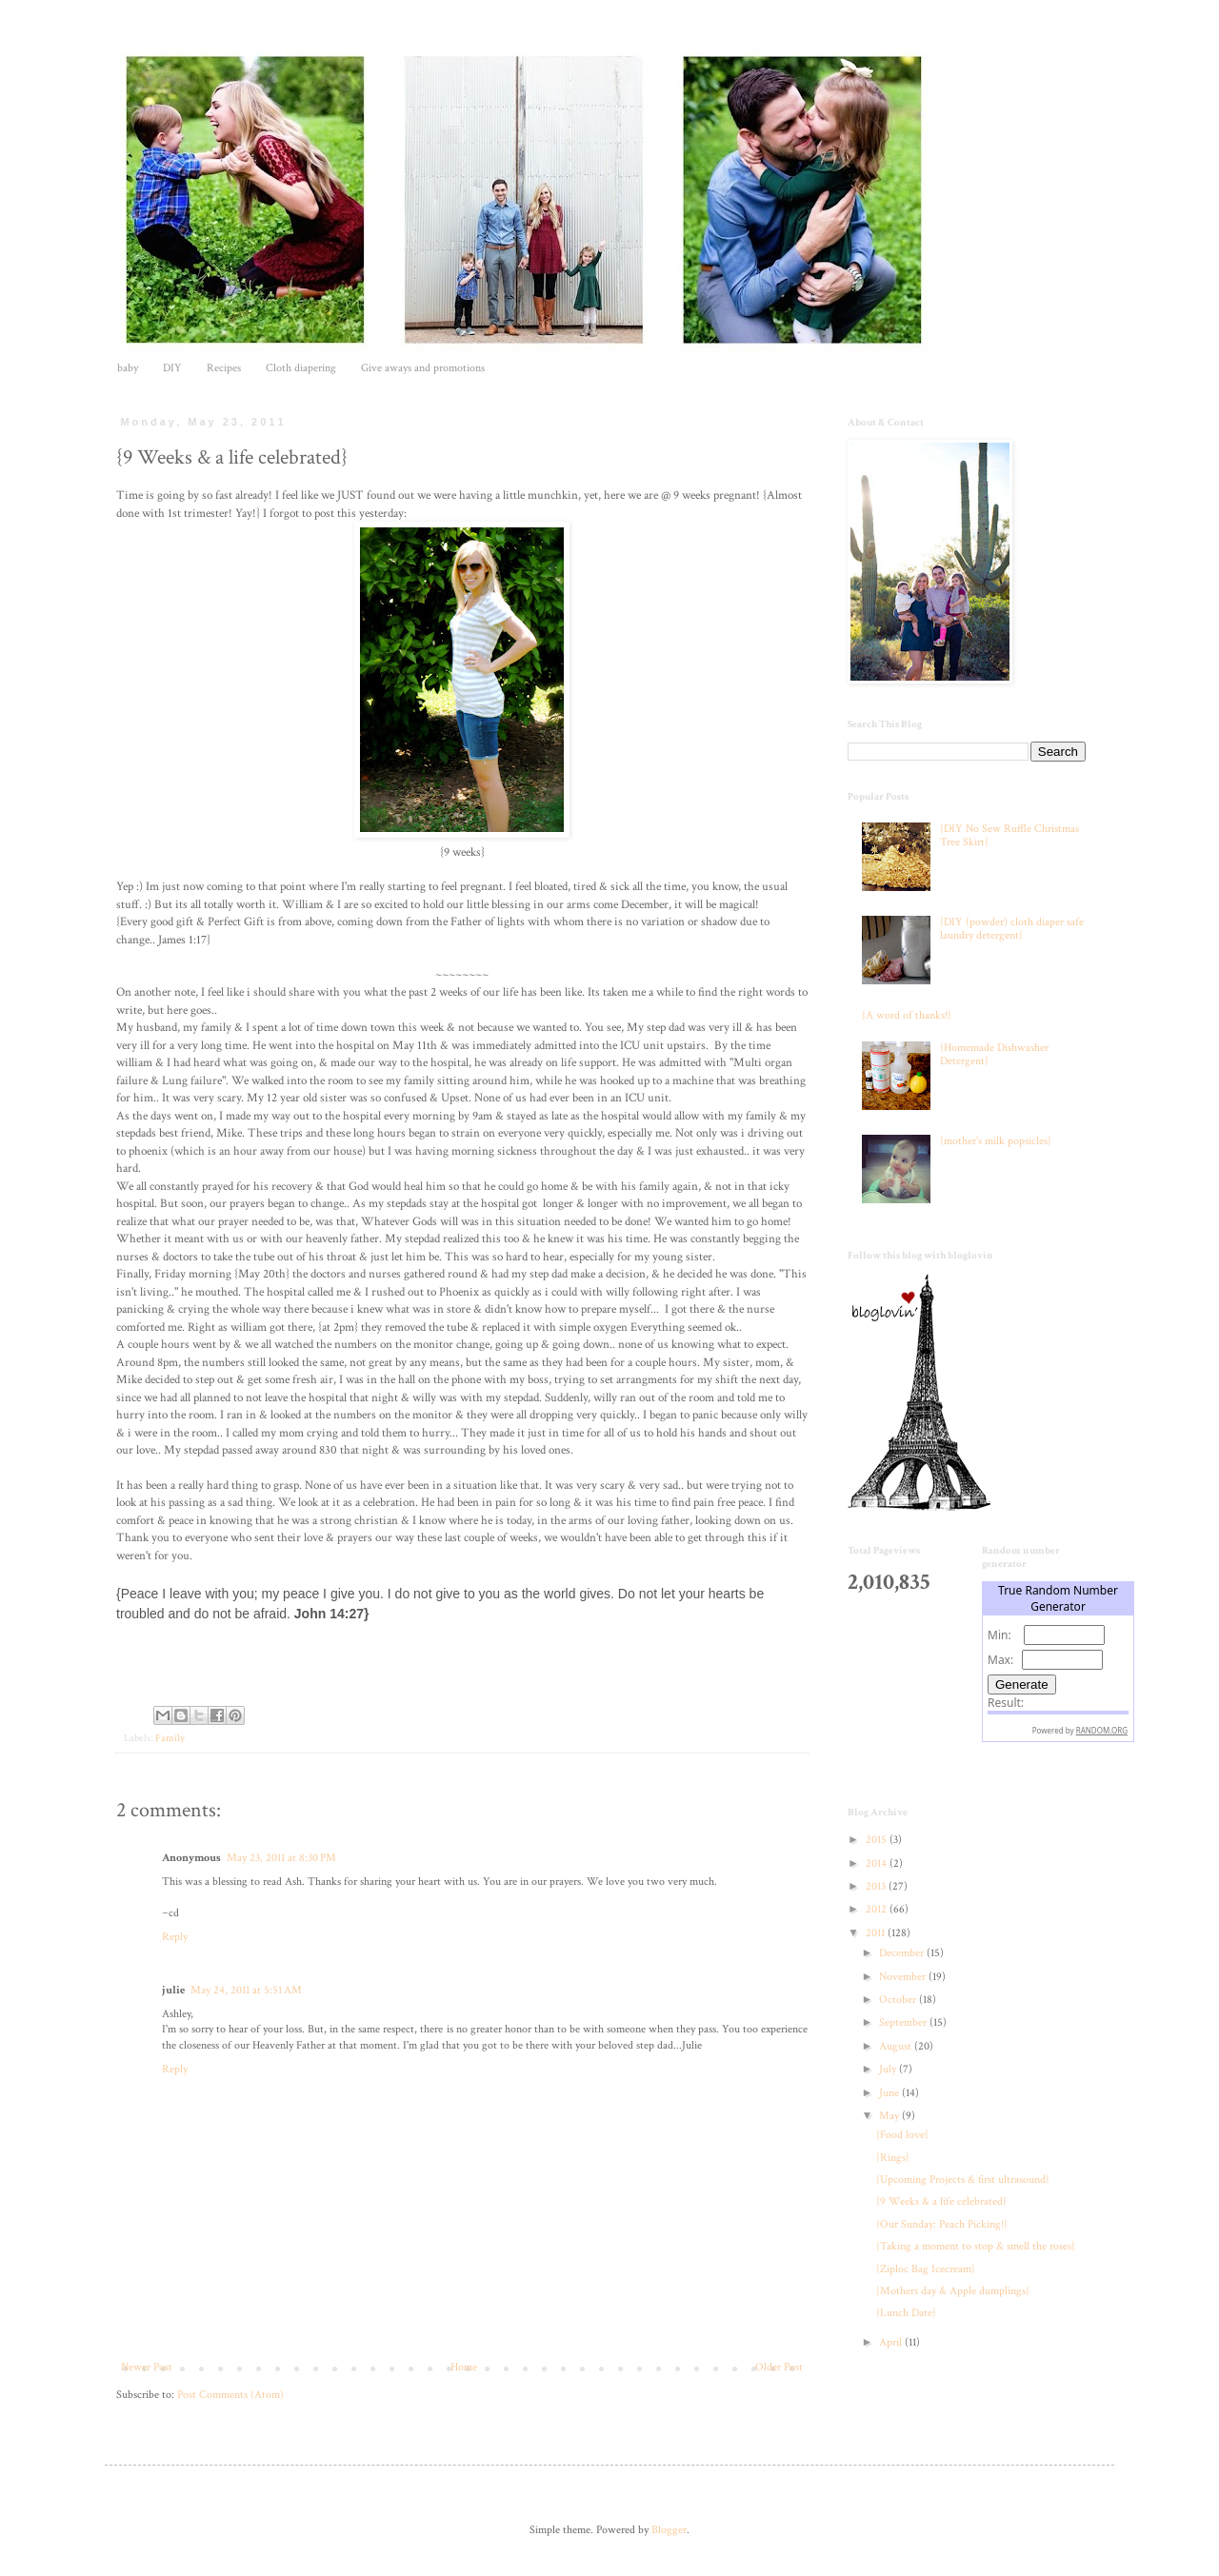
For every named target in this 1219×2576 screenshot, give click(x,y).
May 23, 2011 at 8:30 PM (281, 1858)
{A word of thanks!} (906, 1015)
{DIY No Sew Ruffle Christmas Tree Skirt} (1009, 835)
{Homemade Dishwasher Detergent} (994, 1054)
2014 (877, 1863)
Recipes (224, 368)
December (903, 1953)
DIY (172, 368)
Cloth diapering (301, 368)
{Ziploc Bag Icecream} (925, 2269)
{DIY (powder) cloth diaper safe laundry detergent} (1012, 928)
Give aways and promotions (423, 368)
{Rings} (892, 2157)
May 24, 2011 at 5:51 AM (246, 1990)
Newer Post (146, 2367)
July (889, 2069)
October (899, 1999)
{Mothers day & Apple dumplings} (952, 2291)
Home (463, 2367)
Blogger (669, 2530)
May (890, 2116)
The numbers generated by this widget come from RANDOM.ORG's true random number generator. (1058, 1676)
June (890, 2093)
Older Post (779, 2367)
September (904, 2022)
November (904, 1977)
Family (170, 1738)
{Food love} (902, 2135)
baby (127, 368)
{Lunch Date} (906, 2313)
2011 (877, 1933)
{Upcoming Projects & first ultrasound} (962, 2179)
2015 (877, 1840)
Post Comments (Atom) (230, 2395)
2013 (877, 1886)
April (892, 2342)
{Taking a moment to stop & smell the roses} (975, 2246)
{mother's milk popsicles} (995, 1141)
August (896, 2046)
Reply (175, 1937)
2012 (877, 1909)
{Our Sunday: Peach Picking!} (942, 2224)
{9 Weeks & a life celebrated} (941, 2201)
